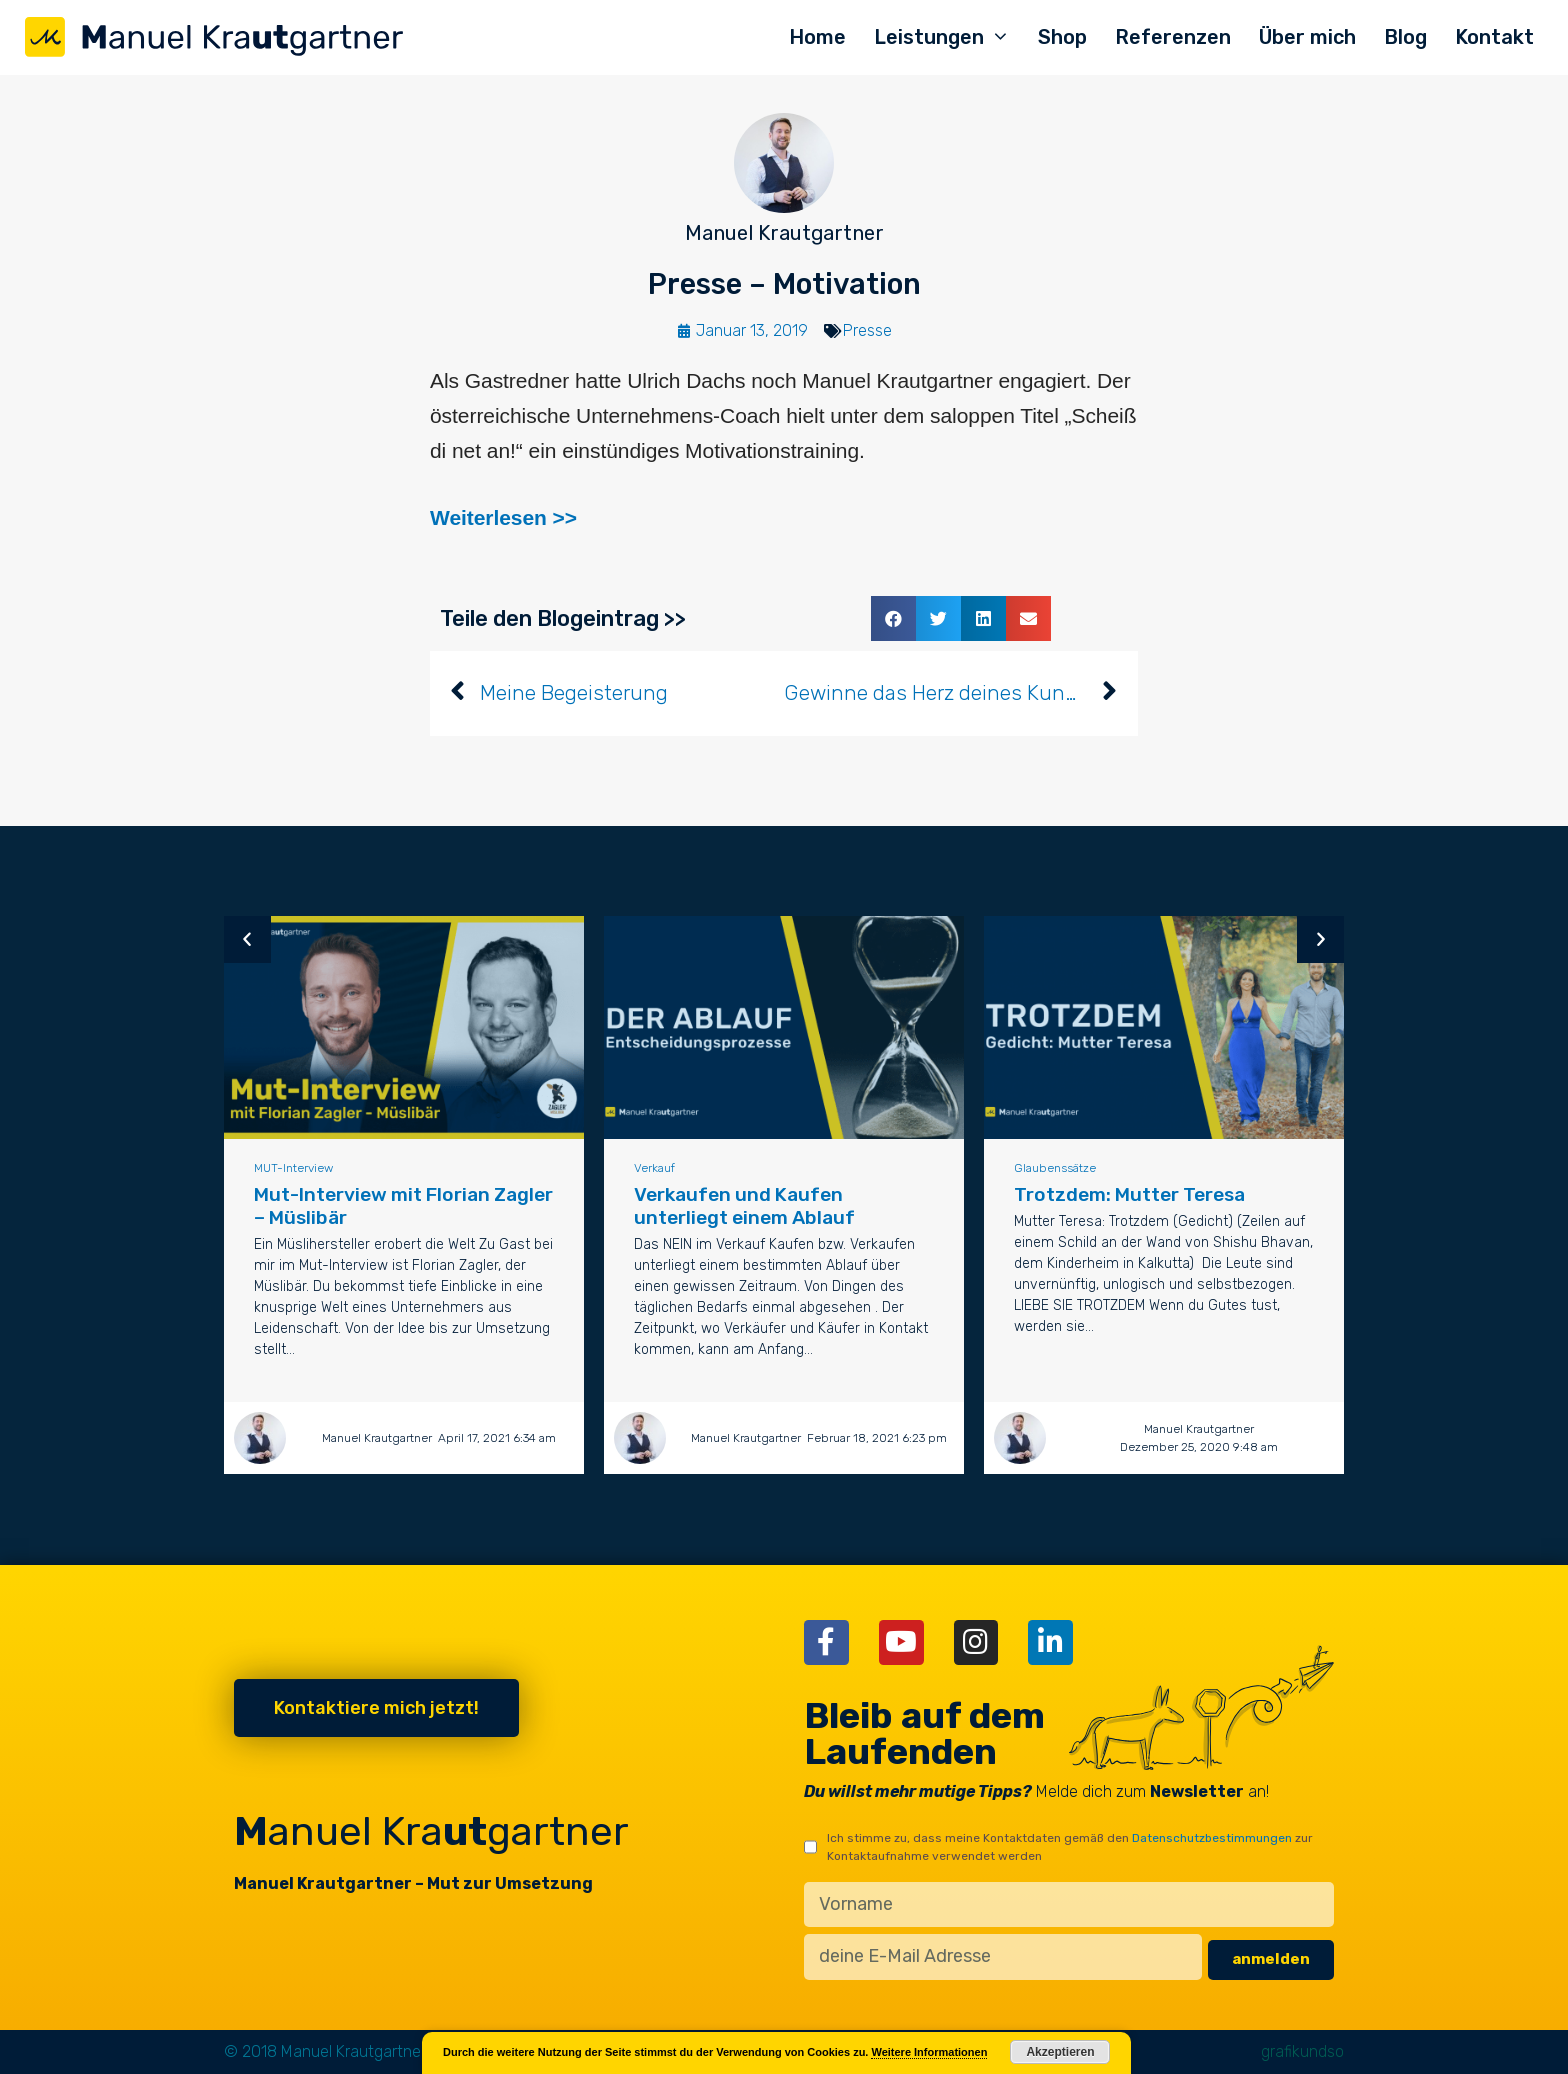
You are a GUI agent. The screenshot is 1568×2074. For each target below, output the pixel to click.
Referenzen (1173, 37)
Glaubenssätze (1060, 1169)
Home (817, 37)
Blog (1405, 37)
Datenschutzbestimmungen (1212, 1838)
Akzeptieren (1060, 2052)
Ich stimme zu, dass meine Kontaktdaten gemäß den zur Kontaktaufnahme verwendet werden (1070, 1847)
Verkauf (659, 1169)
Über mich (1307, 37)
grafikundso (1302, 2051)
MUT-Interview (298, 1169)
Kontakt (1494, 37)
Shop (1062, 37)
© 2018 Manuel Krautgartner (325, 2051)
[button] (893, 618)
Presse (867, 330)
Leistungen (949, 37)
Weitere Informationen (929, 2052)
